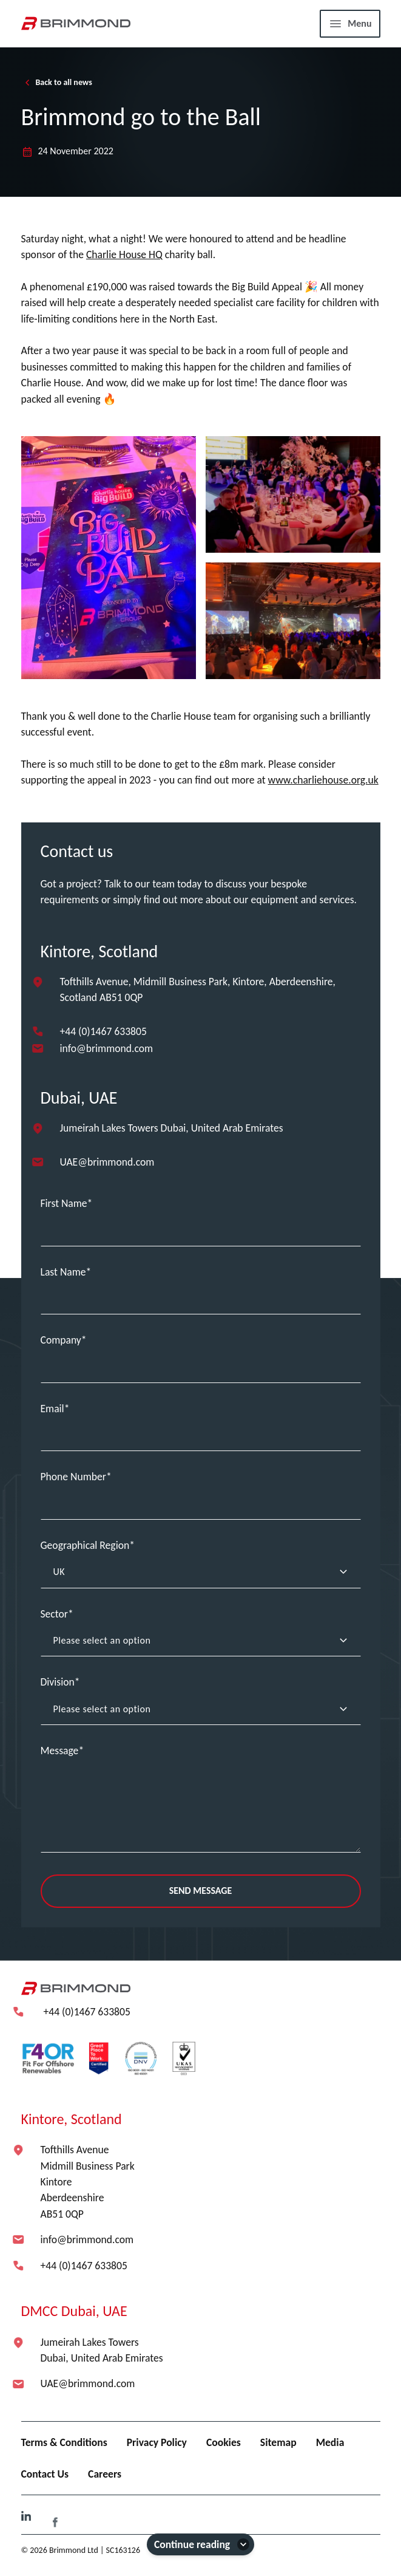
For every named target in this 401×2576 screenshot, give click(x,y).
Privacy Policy (157, 2442)
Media (330, 2442)
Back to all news (56, 83)
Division (58, 1682)
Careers (104, 2474)
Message (60, 1750)
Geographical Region (85, 1545)
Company (61, 1340)
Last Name (63, 1272)
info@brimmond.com (106, 1048)
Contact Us (45, 2474)
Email (52, 1408)
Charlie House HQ (124, 254)
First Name (64, 1203)
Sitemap (278, 2442)
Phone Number (73, 1477)
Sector (54, 1614)
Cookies (223, 2442)
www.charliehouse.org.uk (323, 780)
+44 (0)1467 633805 (103, 1031)
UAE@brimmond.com (107, 1162)
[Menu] (350, 24)
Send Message (200, 1890)
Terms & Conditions (64, 2442)
